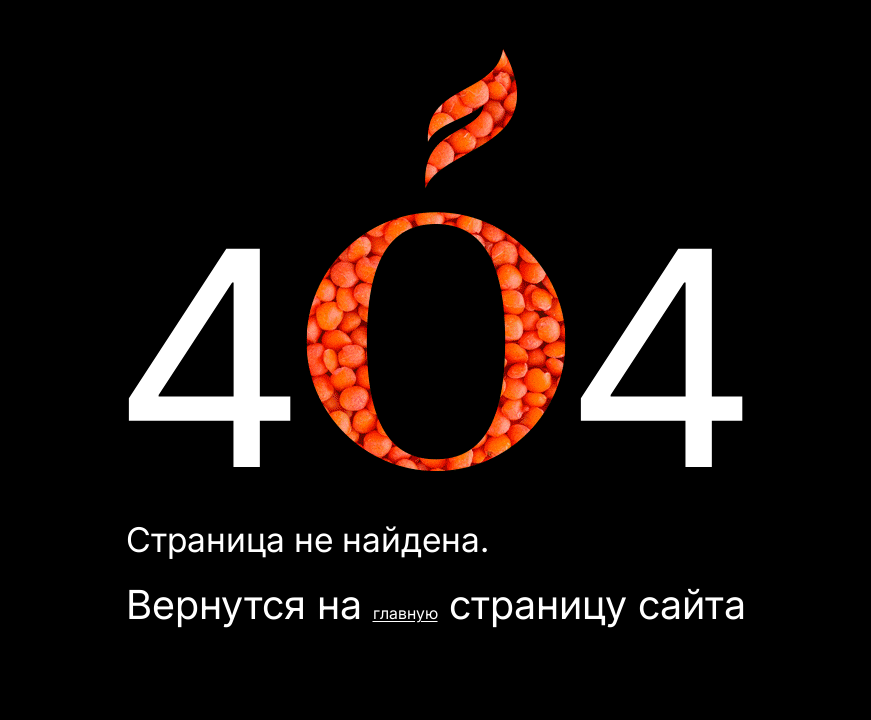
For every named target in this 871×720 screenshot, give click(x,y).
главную (405, 613)
